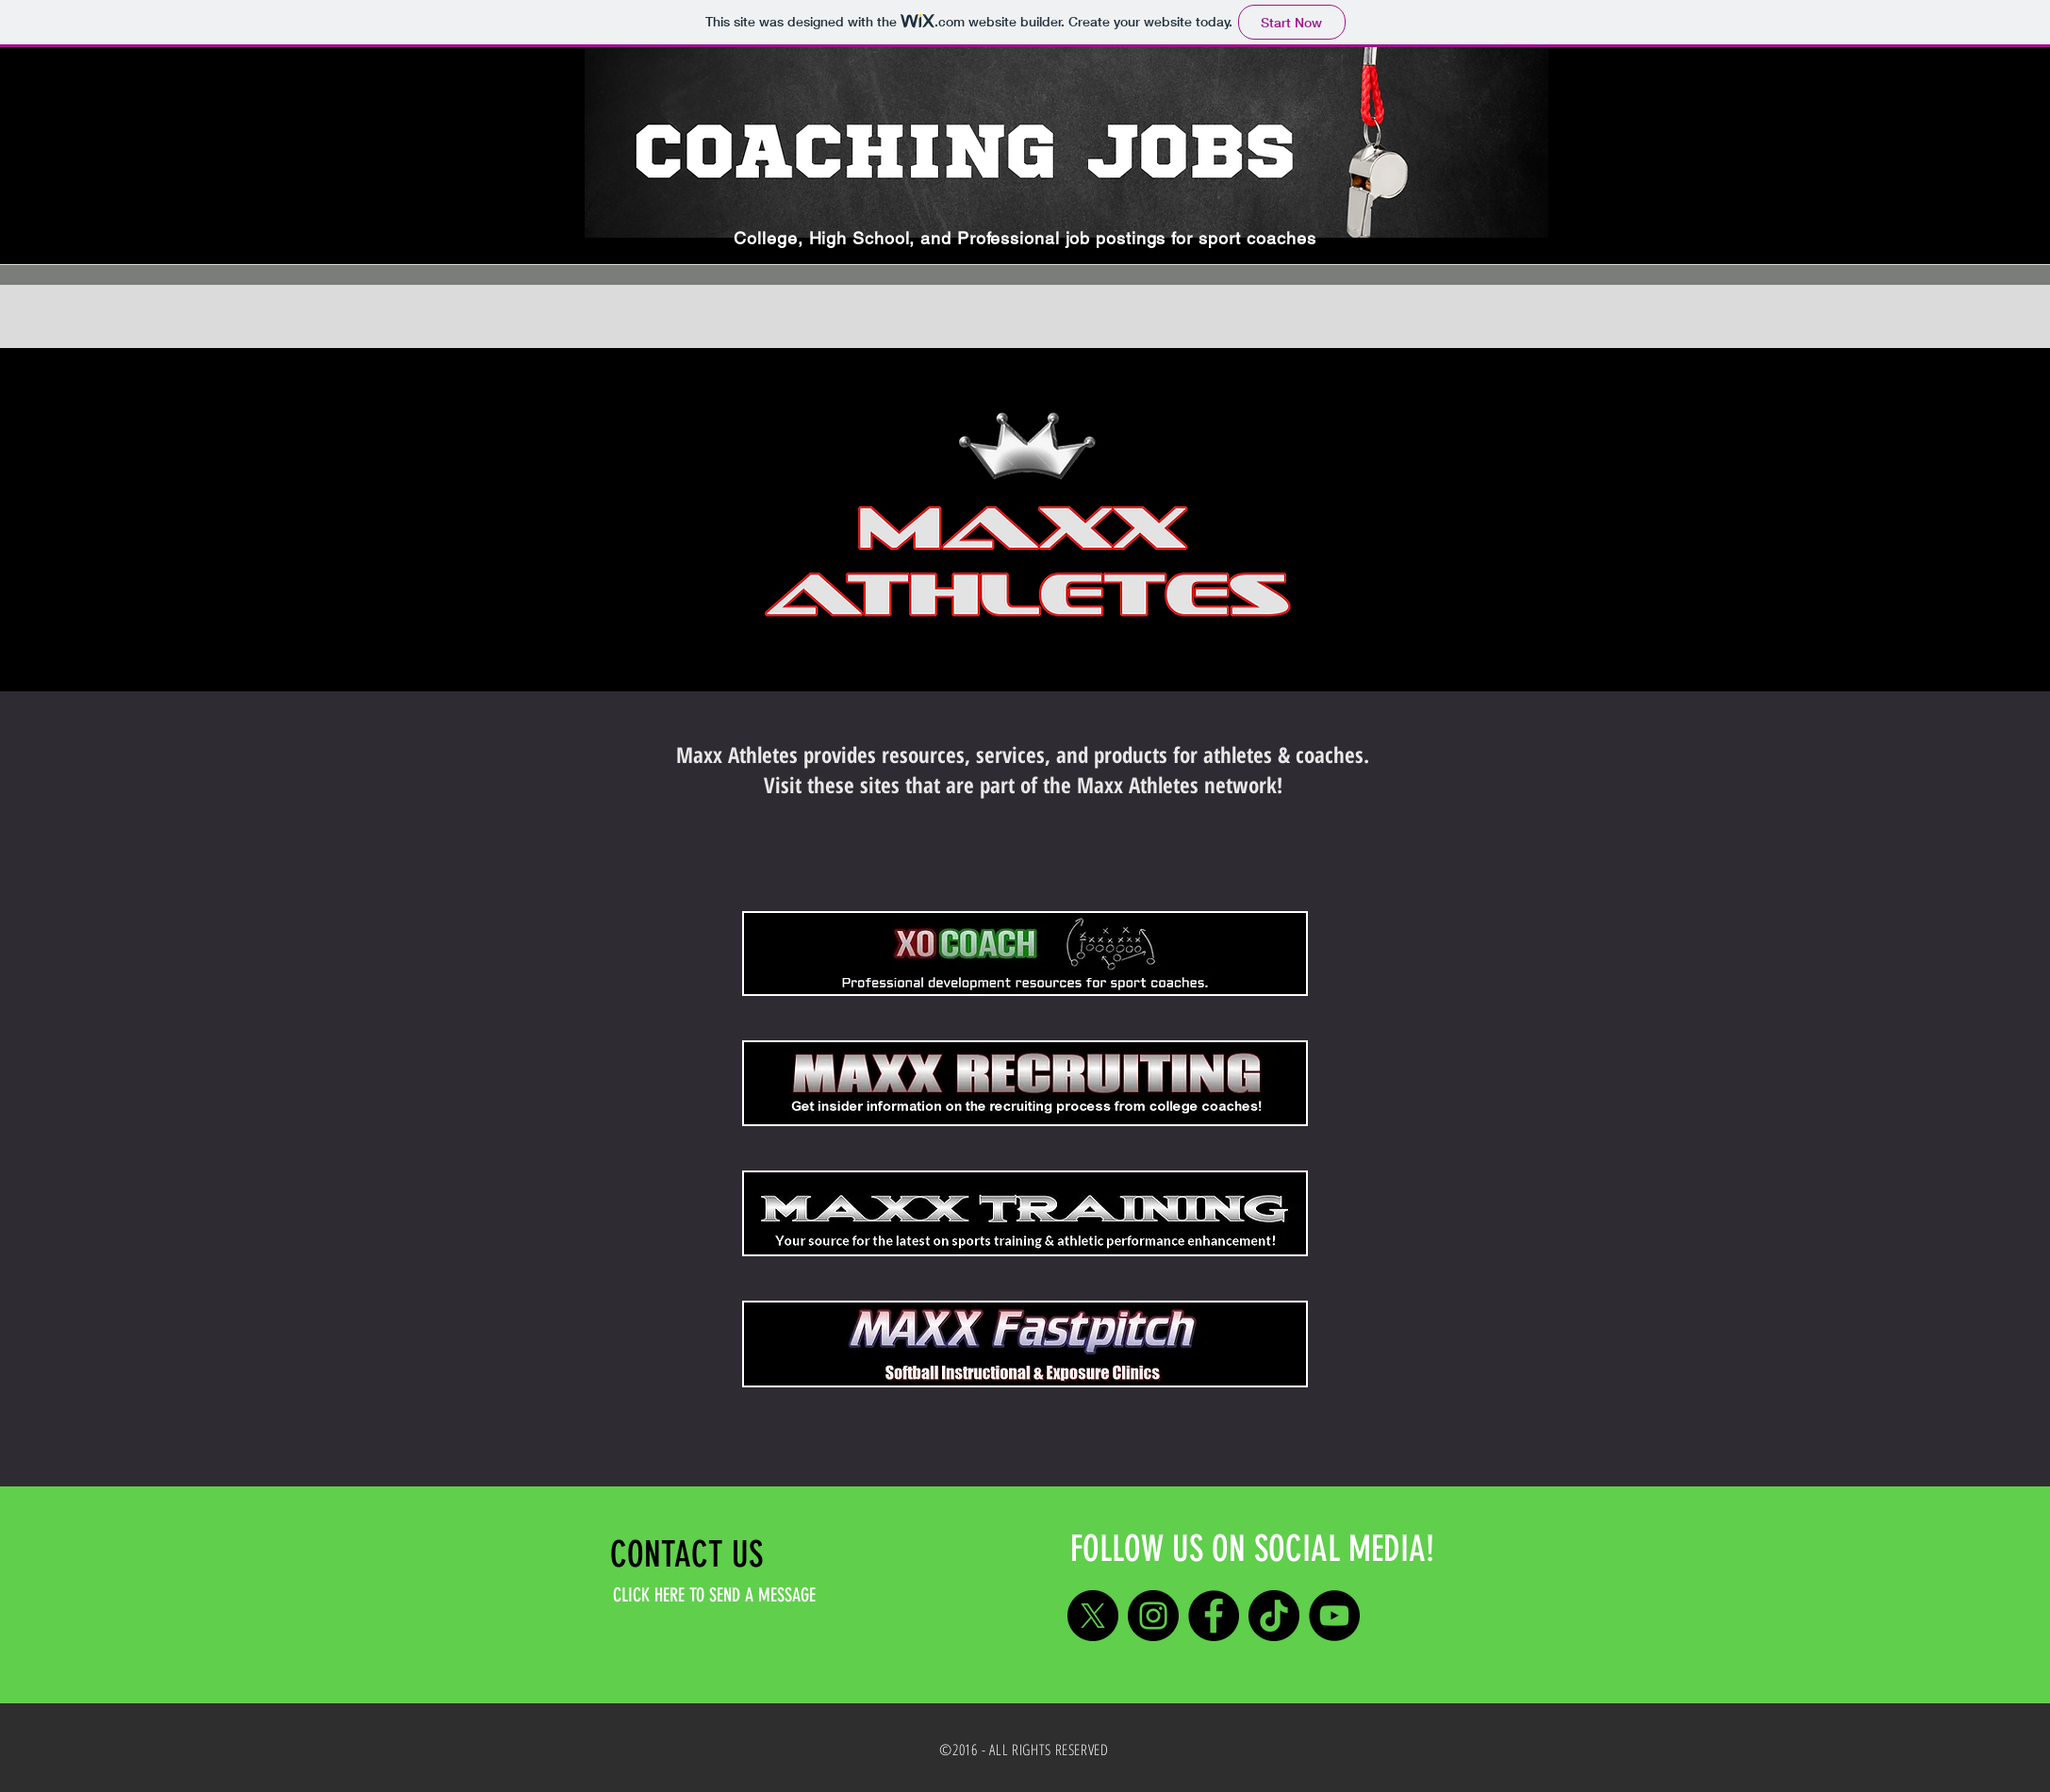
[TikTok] (1273, 1615)
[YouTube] (1334, 1615)
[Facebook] (1213, 1615)
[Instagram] (1153, 1615)
